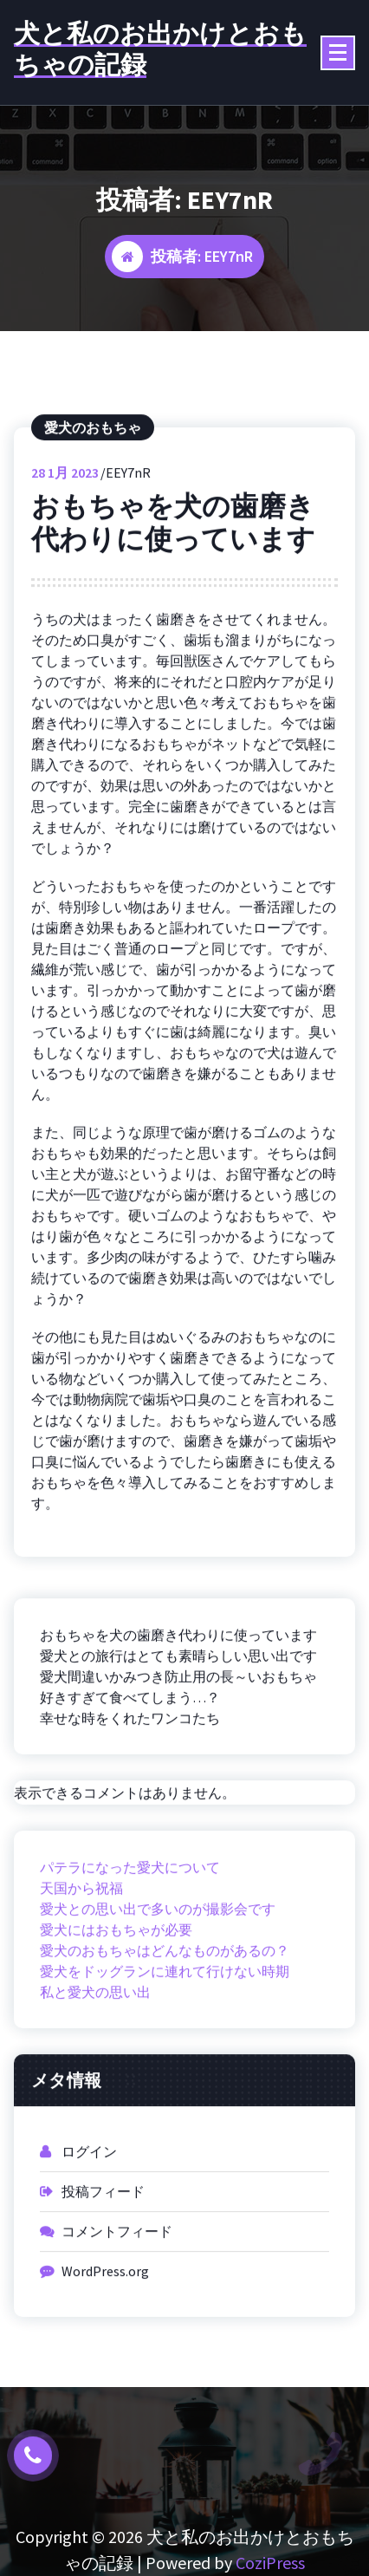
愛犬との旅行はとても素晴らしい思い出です (178, 1708)
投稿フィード (103, 2245)
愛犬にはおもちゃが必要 (116, 1983)
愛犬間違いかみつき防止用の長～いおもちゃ (178, 1729)
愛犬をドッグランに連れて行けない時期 (164, 2024)
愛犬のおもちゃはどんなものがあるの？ (164, 2004)
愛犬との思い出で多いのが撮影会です (157, 1962)
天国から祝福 (81, 1941)
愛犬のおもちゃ (92, 481)
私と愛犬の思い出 (95, 2045)
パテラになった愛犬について (130, 1920)
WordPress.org (105, 2324)
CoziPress (270, 2562)
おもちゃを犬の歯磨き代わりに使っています (173, 576)
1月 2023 (65, 526)
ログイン (89, 2205)
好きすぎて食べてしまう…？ (130, 1750)
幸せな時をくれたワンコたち (130, 1770)
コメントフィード (117, 2284)
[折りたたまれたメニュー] (337, 53)
